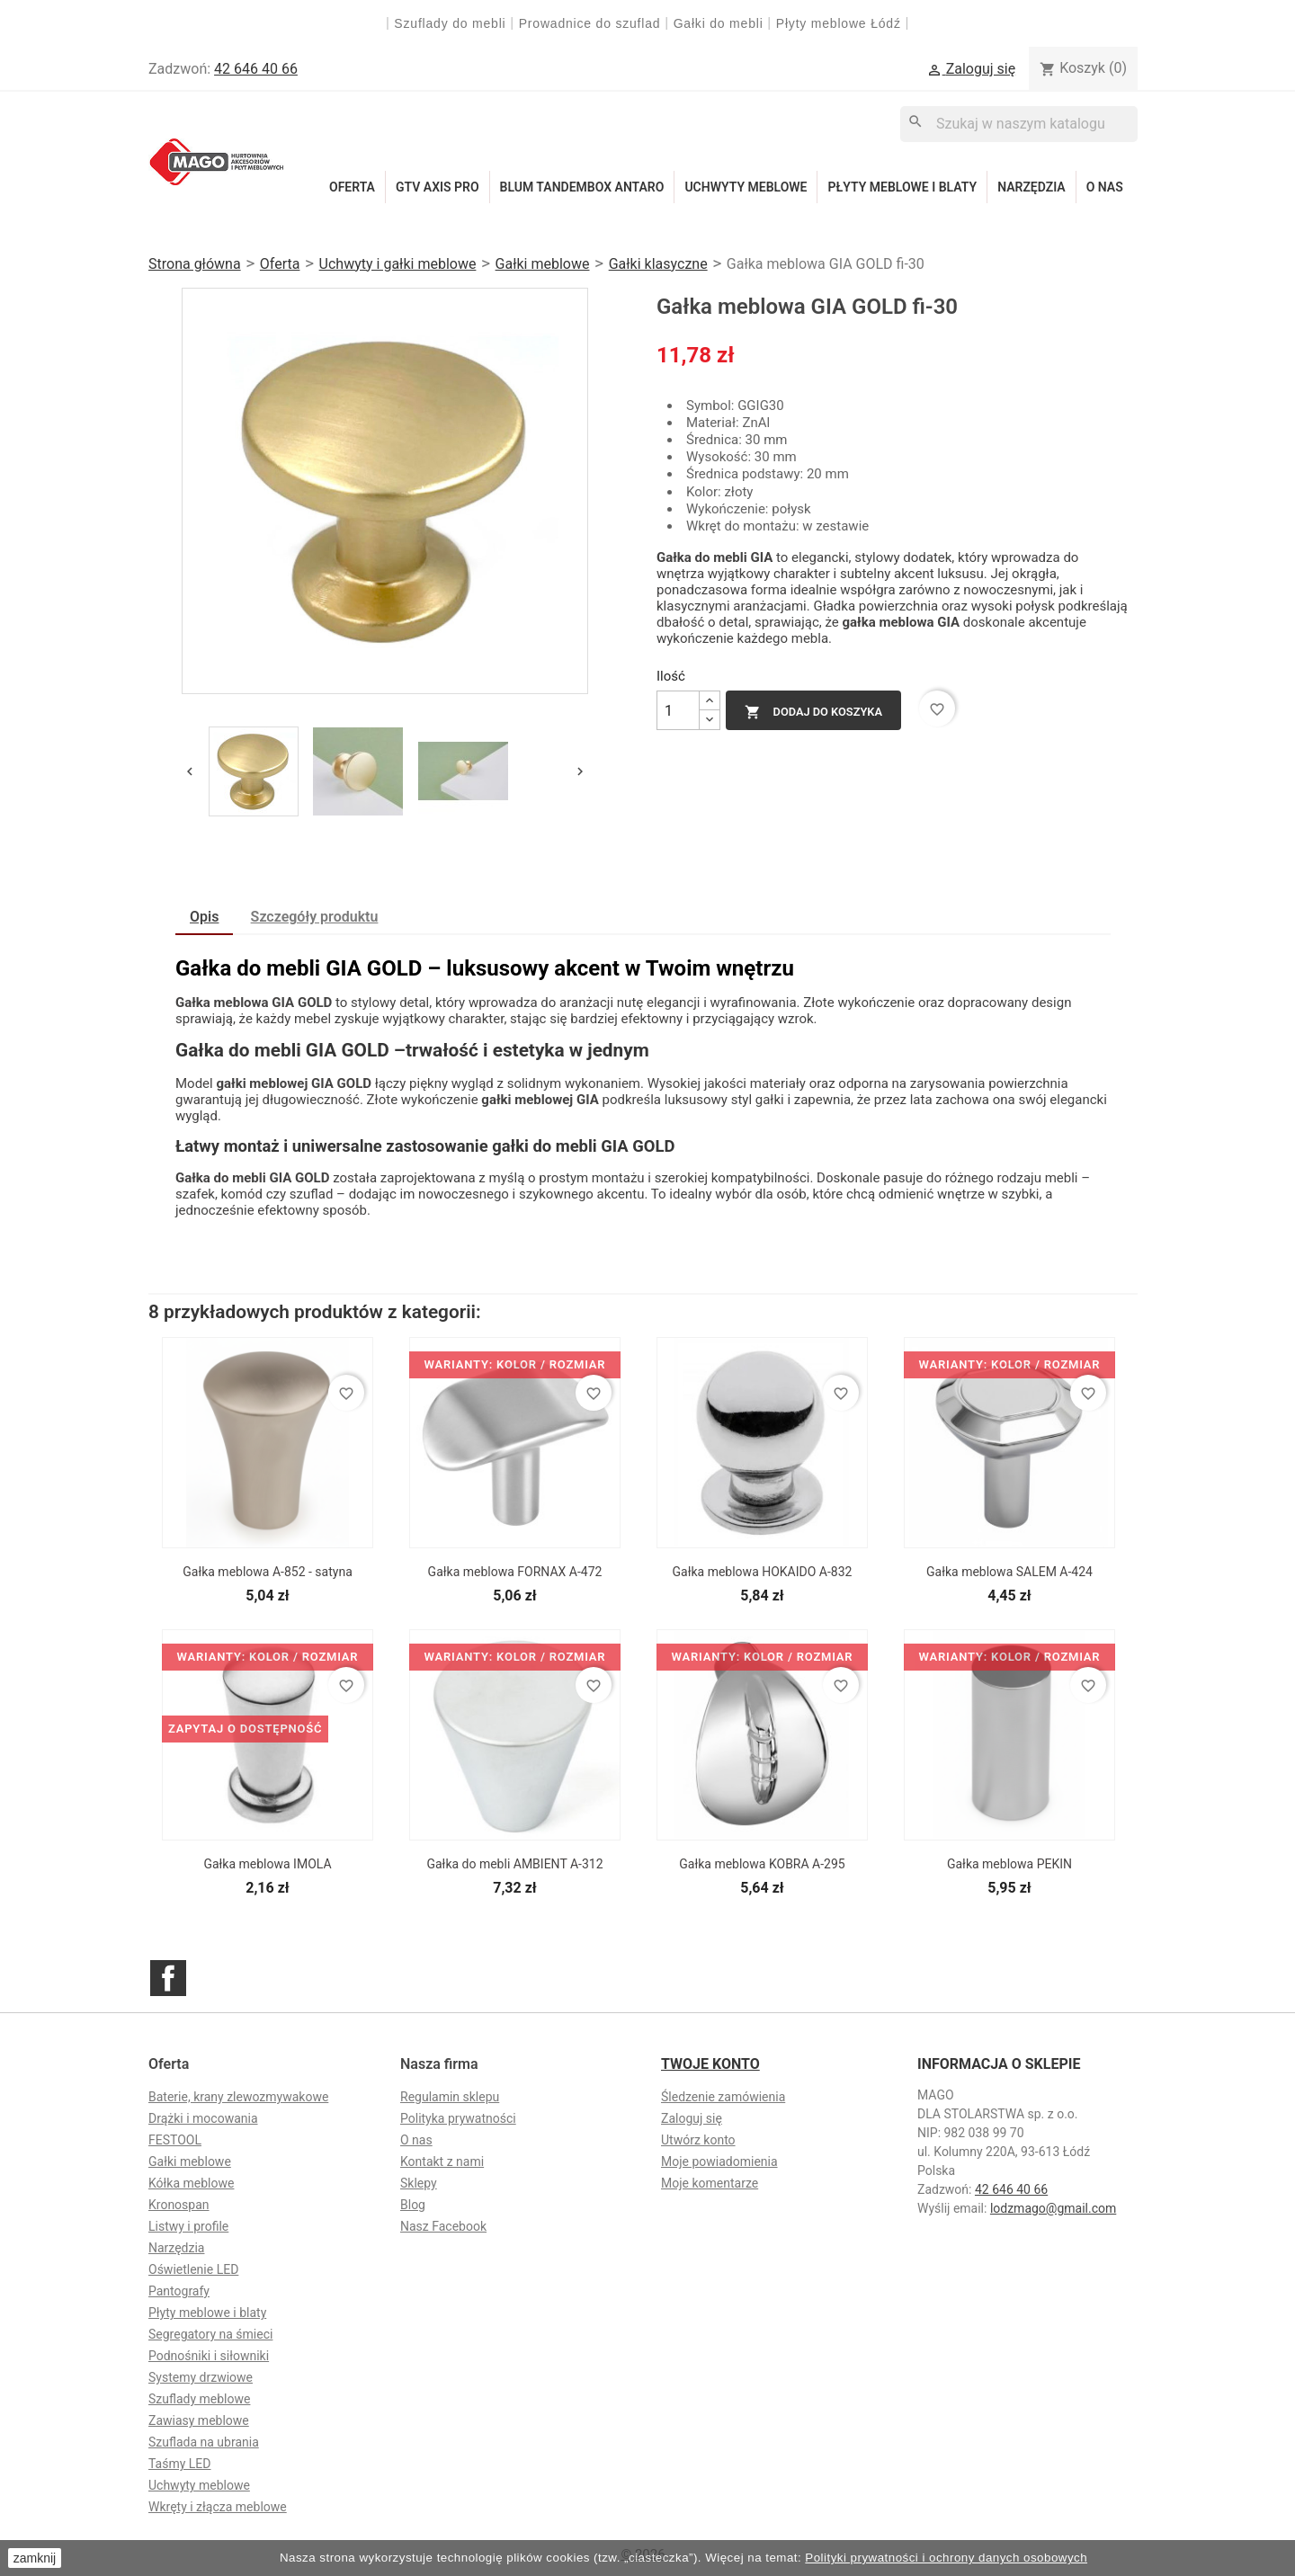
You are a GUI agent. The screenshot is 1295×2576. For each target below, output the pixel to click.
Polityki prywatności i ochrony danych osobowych (946, 2557)
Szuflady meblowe (199, 2399)
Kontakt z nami (442, 2161)
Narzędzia (1031, 187)
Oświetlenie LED (193, 2269)
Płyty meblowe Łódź (841, 23)
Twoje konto (710, 2063)
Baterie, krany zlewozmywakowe (238, 2097)
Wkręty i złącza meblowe (217, 2507)
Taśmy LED (179, 2463)
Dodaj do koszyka (813, 712)
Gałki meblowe (189, 2161)
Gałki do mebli (719, 23)
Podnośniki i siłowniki (208, 2356)
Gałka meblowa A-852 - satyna (268, 1571)
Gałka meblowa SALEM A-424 (1009, 1571)
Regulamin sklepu (449, 2097)
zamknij (34, 2558)
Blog (412, 2204)
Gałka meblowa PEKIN (1009, 1864)
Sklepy (418, 2183)
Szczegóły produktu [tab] (315, 916)
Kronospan (179, 2204)
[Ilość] (678, 710)
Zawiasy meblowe (198, 2420)
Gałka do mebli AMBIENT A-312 (514, 1864)
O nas (1104, 187)
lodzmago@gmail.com (1053, 2208)
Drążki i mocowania (203, 2118)
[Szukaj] (1019, 123)
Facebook (168, 1978)
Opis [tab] (204, 916)
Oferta (352, 187)
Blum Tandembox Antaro (582, 187)
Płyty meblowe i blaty (902, 187)
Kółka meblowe (191, 2183)
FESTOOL (174, 2140)
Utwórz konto (698, 2140)
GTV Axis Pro (437, 187)
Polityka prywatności (458, 2118)
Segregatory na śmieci (210, 2334)
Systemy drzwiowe (200, 2377)
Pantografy (179, 2291)
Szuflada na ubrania (203, 2442)
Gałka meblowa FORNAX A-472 (515, 1571)
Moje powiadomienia (719, 2161)
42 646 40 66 (256, 68)
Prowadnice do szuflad (590, 23)
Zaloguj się (691, 2118)
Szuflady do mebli (449, 23)
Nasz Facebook (443, 2226)
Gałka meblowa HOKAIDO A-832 (763, 1571)
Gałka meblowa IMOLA (267, 1864)
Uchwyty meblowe (745, 187)
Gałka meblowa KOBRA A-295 (761, 1864)
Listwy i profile (188, 2226)
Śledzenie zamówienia (723, 2097)
